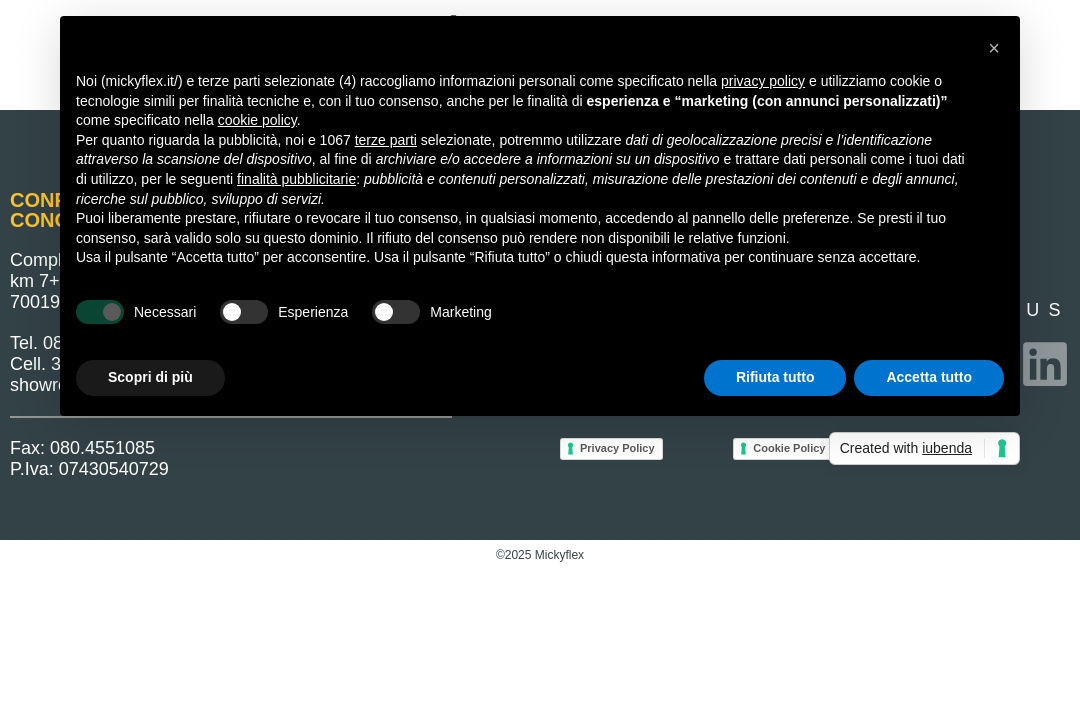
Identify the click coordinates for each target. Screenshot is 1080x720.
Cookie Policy (789, 448)
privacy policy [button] (763, 81)
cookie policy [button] (257, 120)
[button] (994, 48)
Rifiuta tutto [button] (775, 377)
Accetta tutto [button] (929, 377)
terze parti (386, 140)
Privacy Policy (617, 448)
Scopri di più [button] (150, 377)
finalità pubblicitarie (296, 179)
